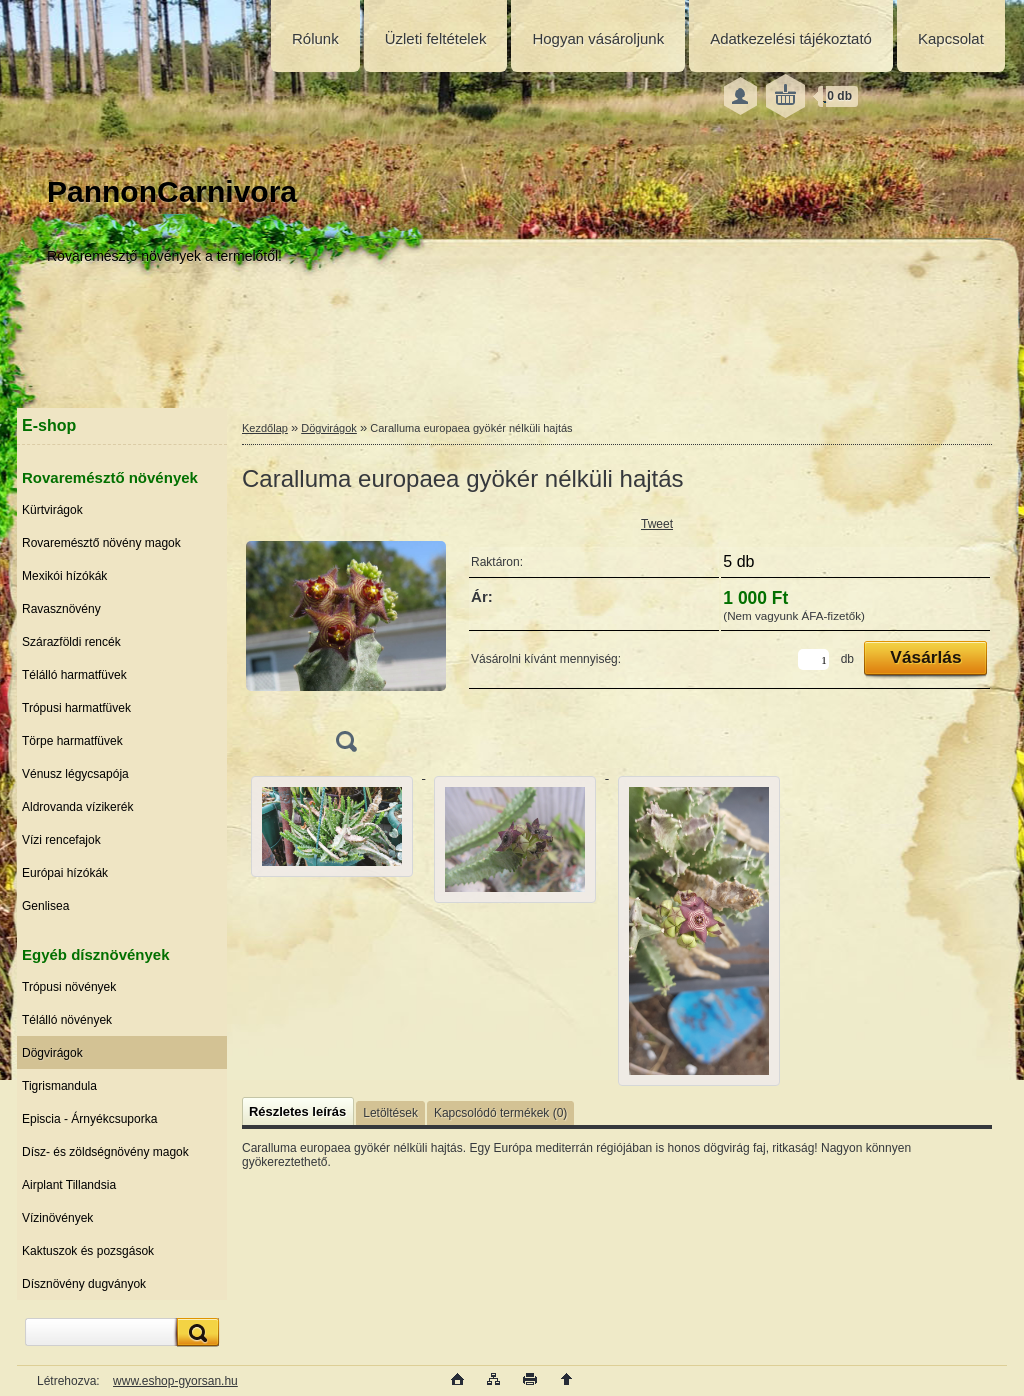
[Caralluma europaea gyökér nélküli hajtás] (346, 638)
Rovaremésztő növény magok (101, 543)
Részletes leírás (297, 1111)
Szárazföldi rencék (71, 642)
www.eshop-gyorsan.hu (175, 1381)
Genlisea (45, 906)
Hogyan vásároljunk (598, 38)
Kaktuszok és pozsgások (88, 1251)
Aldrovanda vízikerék (77, 807)
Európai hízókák (65, 873)
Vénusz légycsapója (75, 774)
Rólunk (315, 38)
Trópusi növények (69, 987)
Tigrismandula (59, 1086)
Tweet (657, 524)
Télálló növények (67, 1020)
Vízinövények (57, 1218)
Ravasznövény (61, 609)
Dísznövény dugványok (84, 1284)
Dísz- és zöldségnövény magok (105, 1152)
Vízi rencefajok (61, 840)
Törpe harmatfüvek (72, 741)
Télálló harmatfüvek (74, 675)
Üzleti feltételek (436, 38)
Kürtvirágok (52, 510)
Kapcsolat (951, 38)
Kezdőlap (265, 428)
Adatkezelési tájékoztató (791, 38)
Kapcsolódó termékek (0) (500, 1113)
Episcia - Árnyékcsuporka (89, 1119)
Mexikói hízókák (64, 576)
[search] (195, 1332)
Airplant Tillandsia (69, 1185)
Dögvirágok (52, 1053)
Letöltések (390, 1113)
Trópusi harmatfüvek (76, 708)
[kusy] (813, 659)
